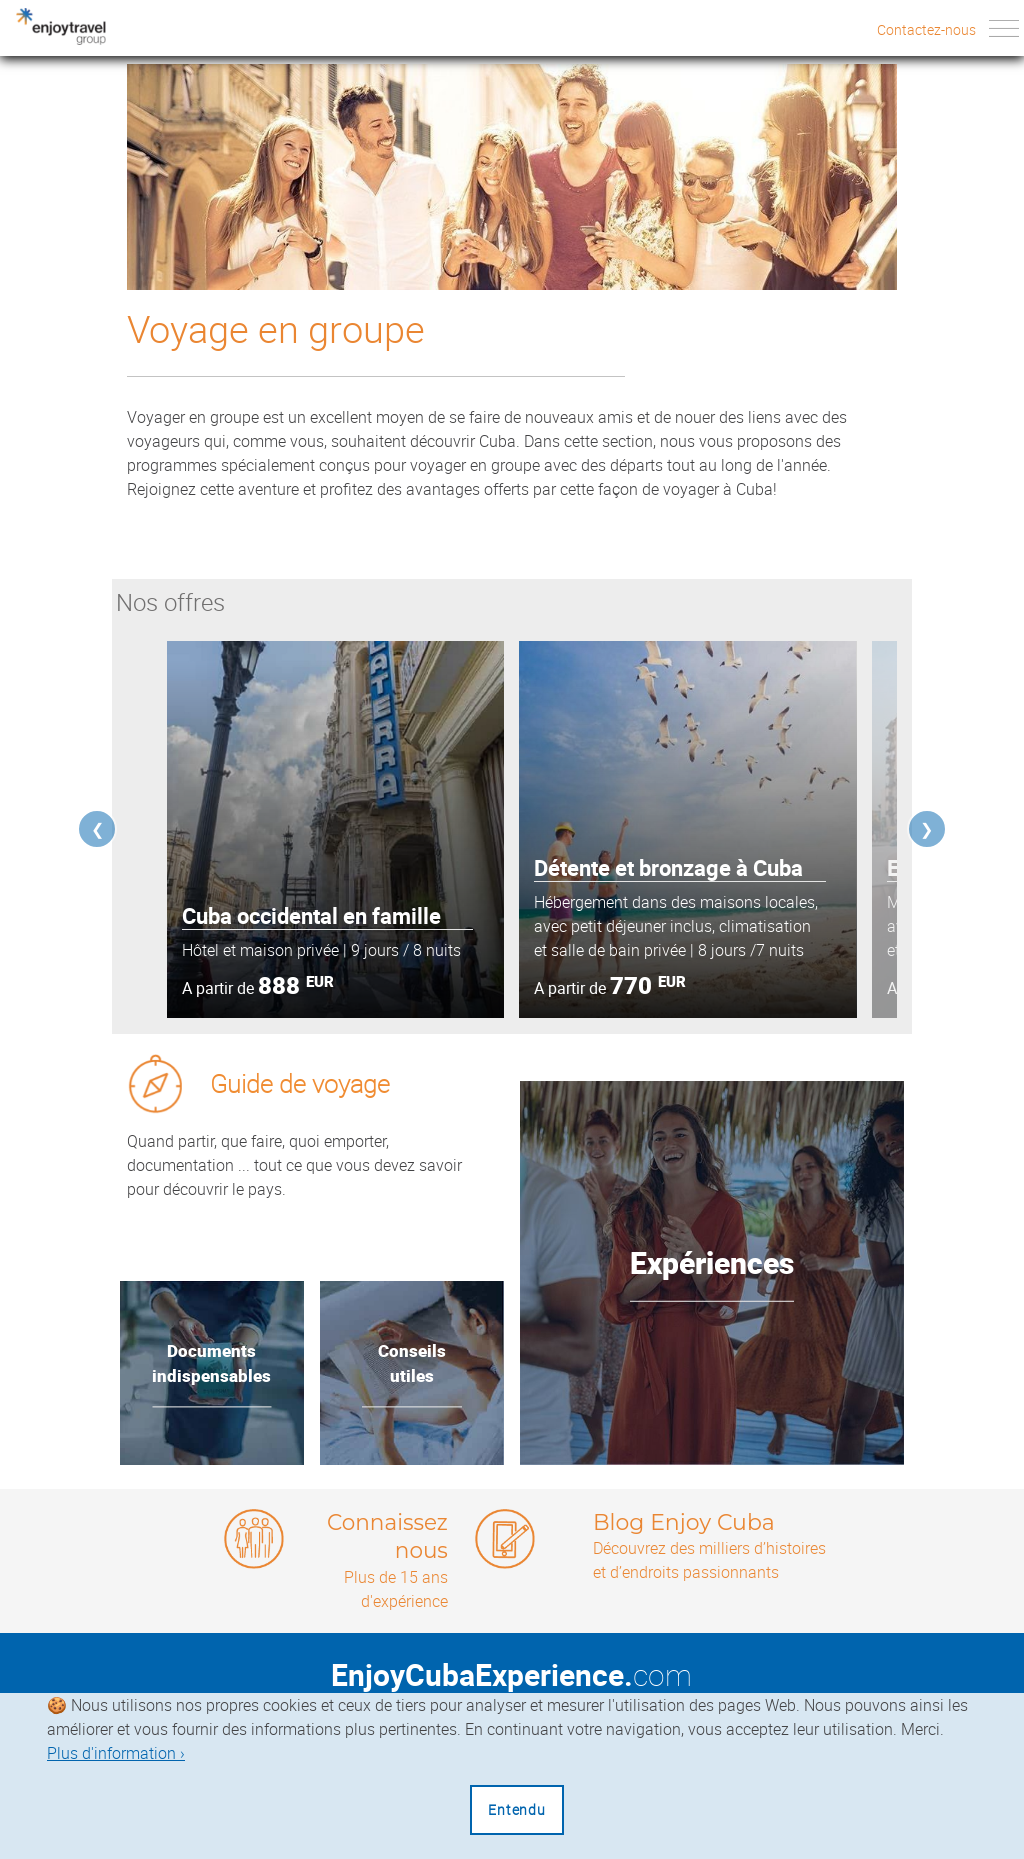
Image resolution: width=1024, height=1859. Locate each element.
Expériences (712, 1263)
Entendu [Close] (517, 1809)
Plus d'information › (116, 1753)
